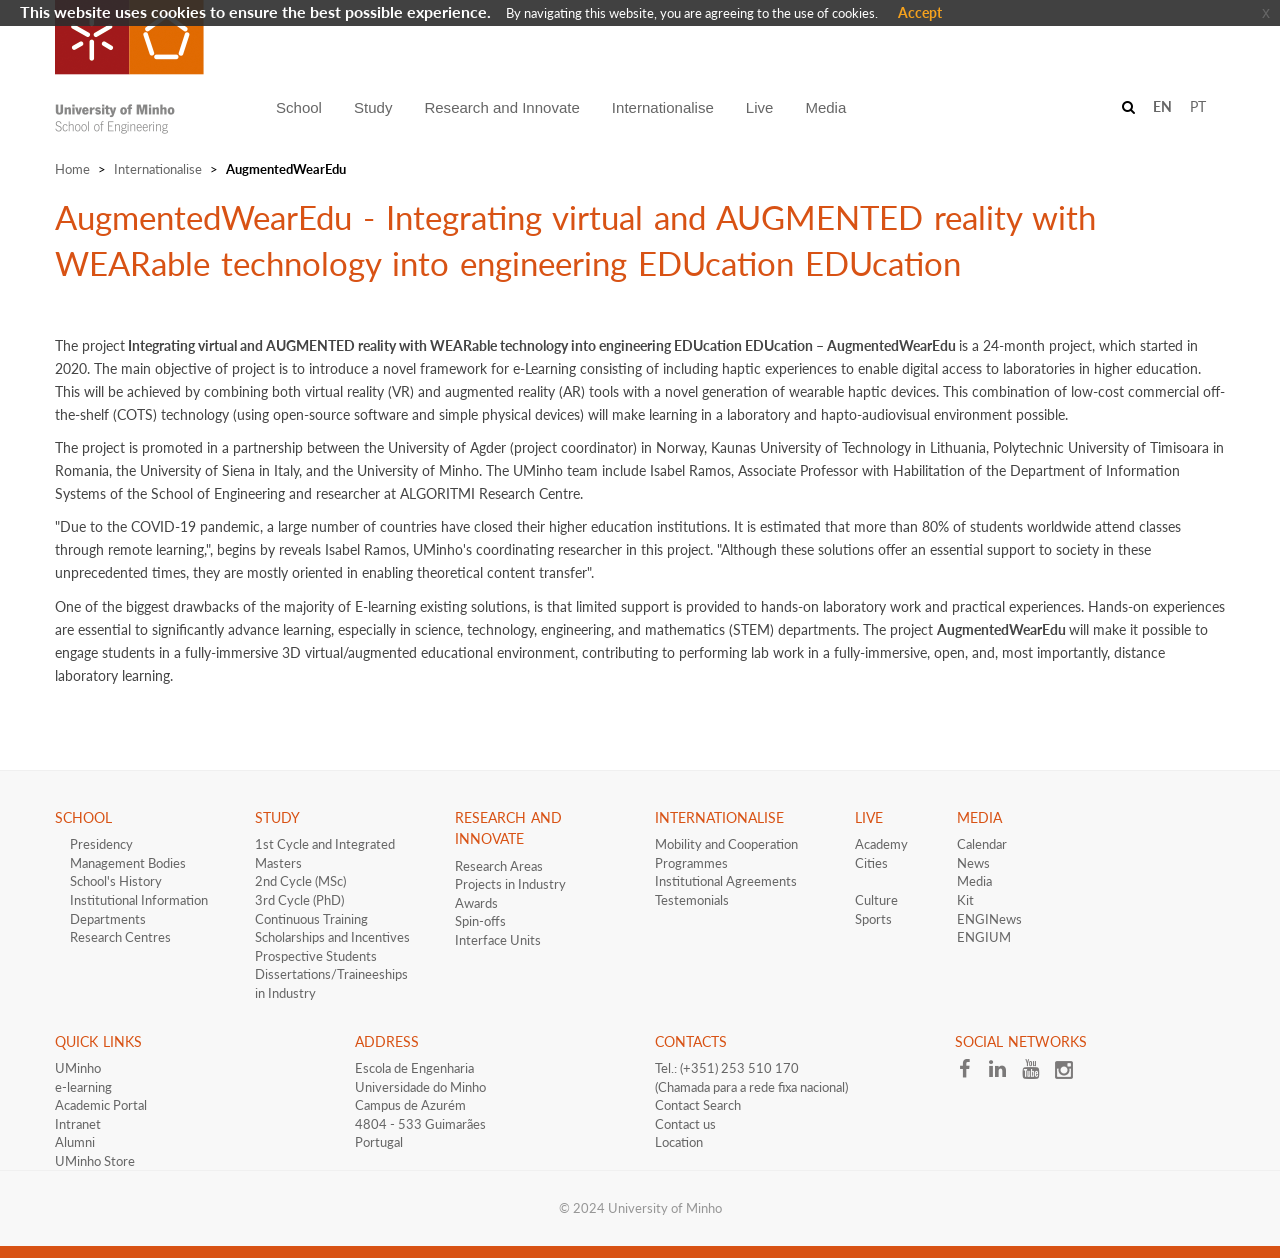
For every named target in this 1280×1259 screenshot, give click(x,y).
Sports (873, 919)
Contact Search (698, 1105)
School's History (116, 881)
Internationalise (158, 169)
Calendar (982, 844)
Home (72, 169)
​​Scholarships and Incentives (332, 937)
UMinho (78, 1068)
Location (679, 1142)
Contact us (685, 1124)
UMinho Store (95, 1161)
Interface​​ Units (498, 940)
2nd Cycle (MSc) (300, 881)
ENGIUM (984, 937)
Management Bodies (128, 863)
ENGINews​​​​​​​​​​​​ (989, 919)
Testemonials (692, 900)
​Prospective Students (316, 956)
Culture (876, 900)
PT (1198, 106)
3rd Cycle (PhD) (299, 900)
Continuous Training (311, 919)
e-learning (83, 1087)
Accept (920, 12)
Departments (108, 919)
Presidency (101, 844)
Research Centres (120, 937)
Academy (881, 844)
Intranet (78, 1124)
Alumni (75, 1142)
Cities (871, 863)
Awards (476, 903)
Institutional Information (139, 900)
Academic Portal (101, 1105)
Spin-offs (480, 921)
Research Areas (499, 866)
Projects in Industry (510, 884)
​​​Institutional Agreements (726, 881)
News (973, 863)
